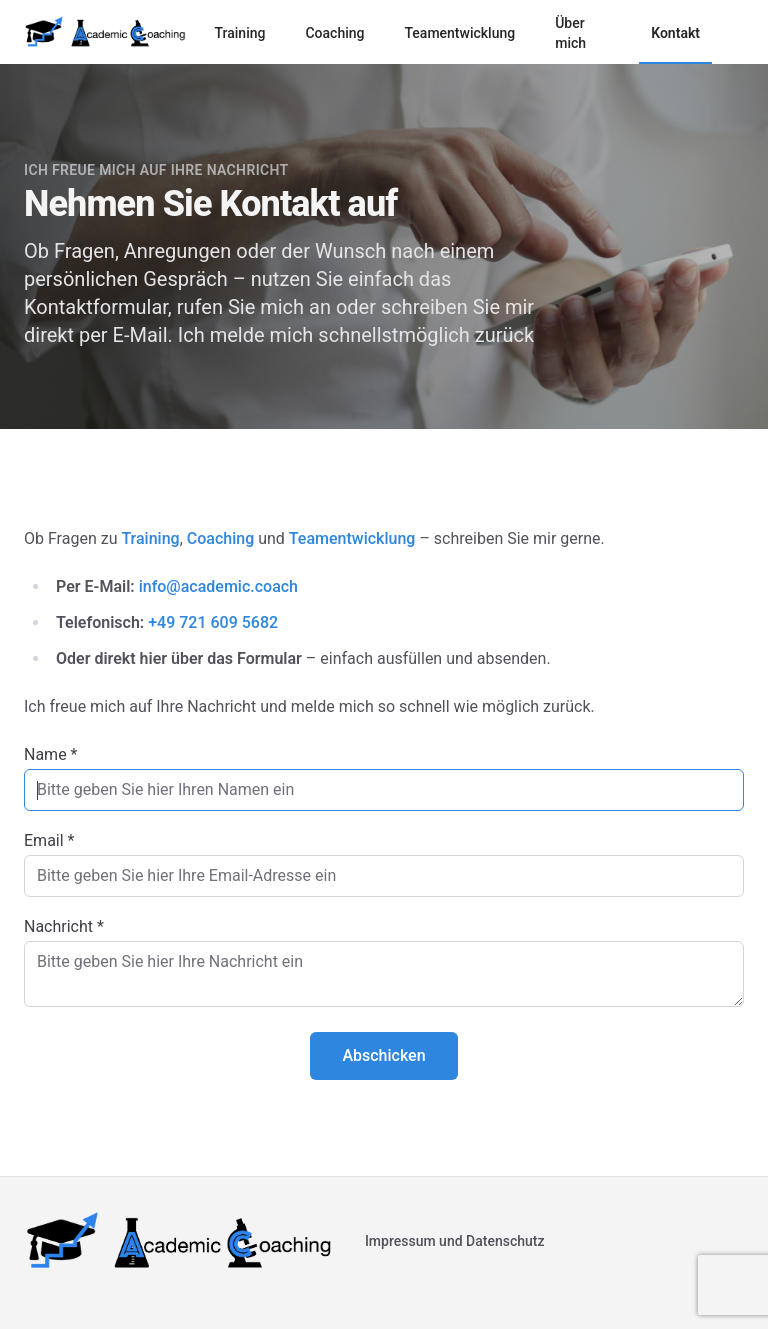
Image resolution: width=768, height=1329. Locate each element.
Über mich (570, 33)
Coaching (334, 33)
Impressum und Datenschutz (455, 1241)
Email (49, 840)
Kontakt (675, 33)
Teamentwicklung (459, 33)
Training (239, 33)
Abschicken (383, 1055)
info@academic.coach (218, 586)
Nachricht (64, 926)
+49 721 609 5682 (213, 622)
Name (51, 754)
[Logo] (105, 32)
